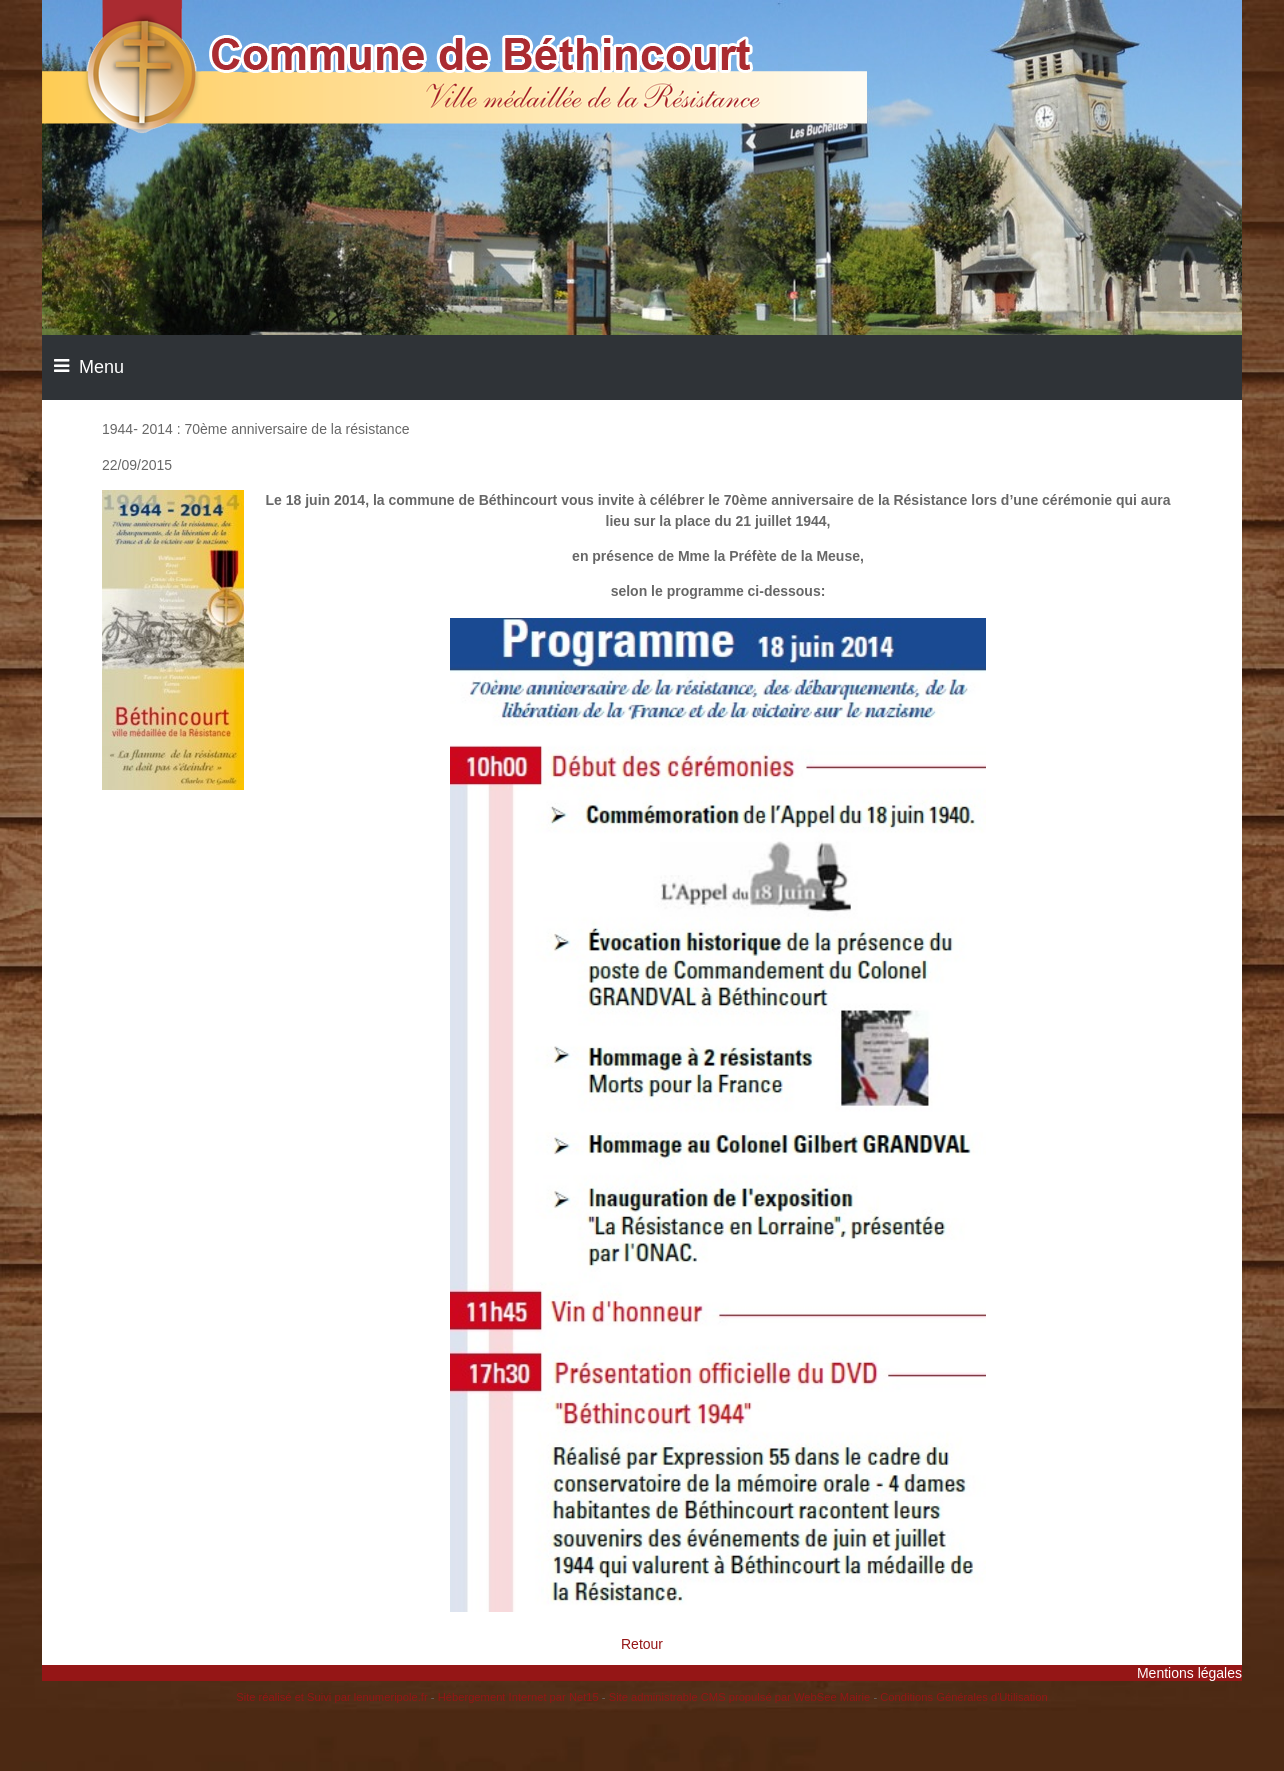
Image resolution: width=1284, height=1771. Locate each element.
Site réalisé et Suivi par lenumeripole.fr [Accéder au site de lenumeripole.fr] (332, 1697)
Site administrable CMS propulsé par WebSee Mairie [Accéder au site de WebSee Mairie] (740, 1697)
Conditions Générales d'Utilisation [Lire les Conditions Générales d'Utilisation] (964, 1697)
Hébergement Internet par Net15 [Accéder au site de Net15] (518, 1697)
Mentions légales (1189, 1673)
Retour (642, 1644)
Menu (101, 367)
